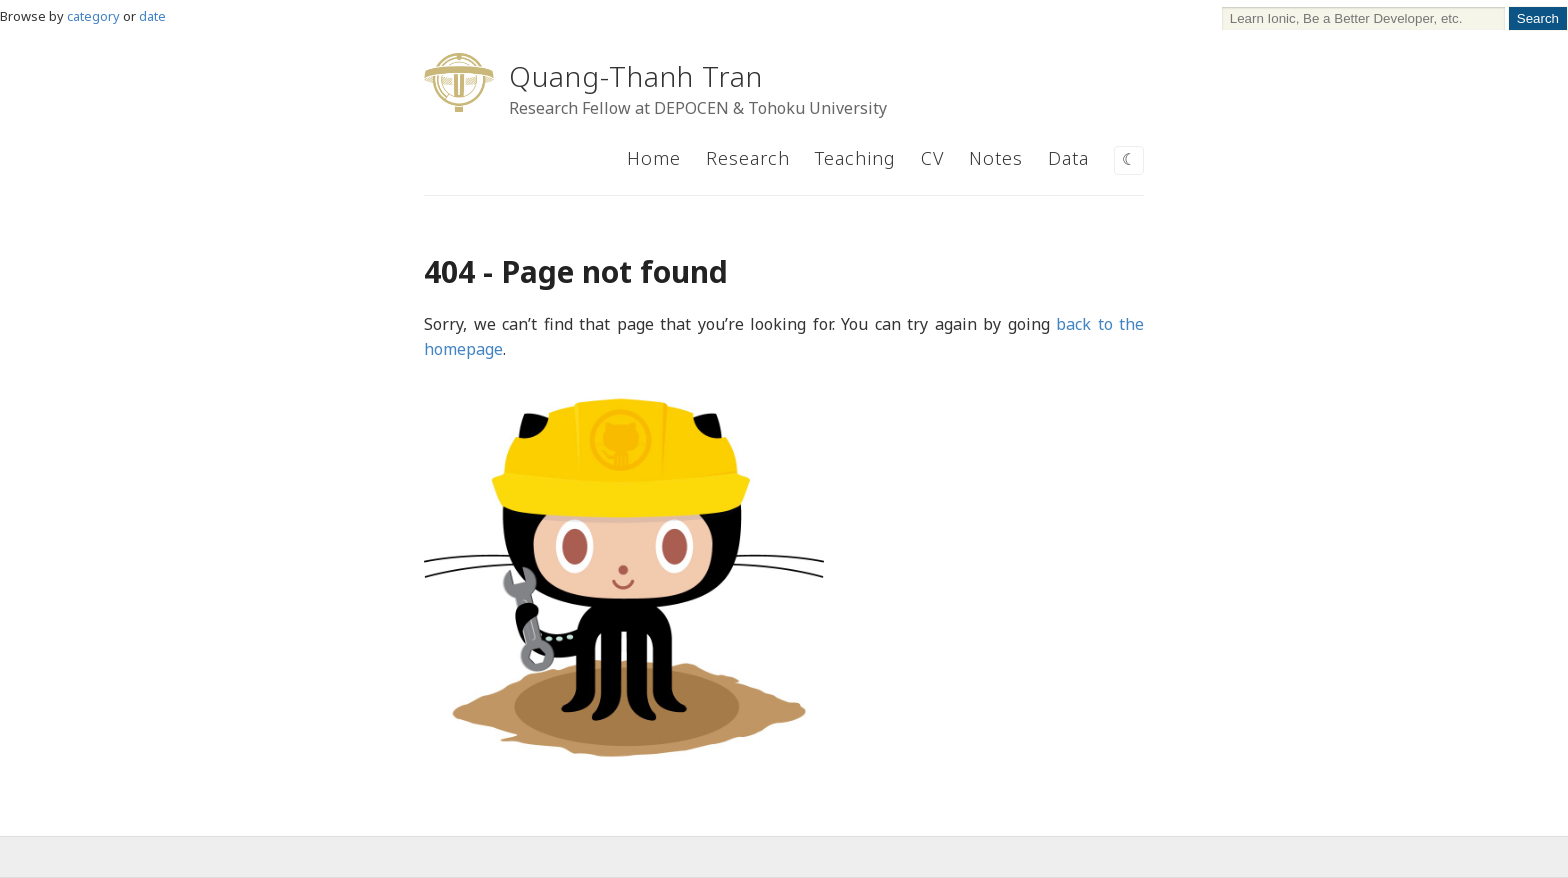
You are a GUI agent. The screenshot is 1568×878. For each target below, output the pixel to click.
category (93, 16)
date (152, 16)
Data (1068, 158)
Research (748, 158)
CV (932, 158)
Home (654, 158)
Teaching (855, 158)
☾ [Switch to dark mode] (1129, 159)
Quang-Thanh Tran (636, 76)
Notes (996, 158)
